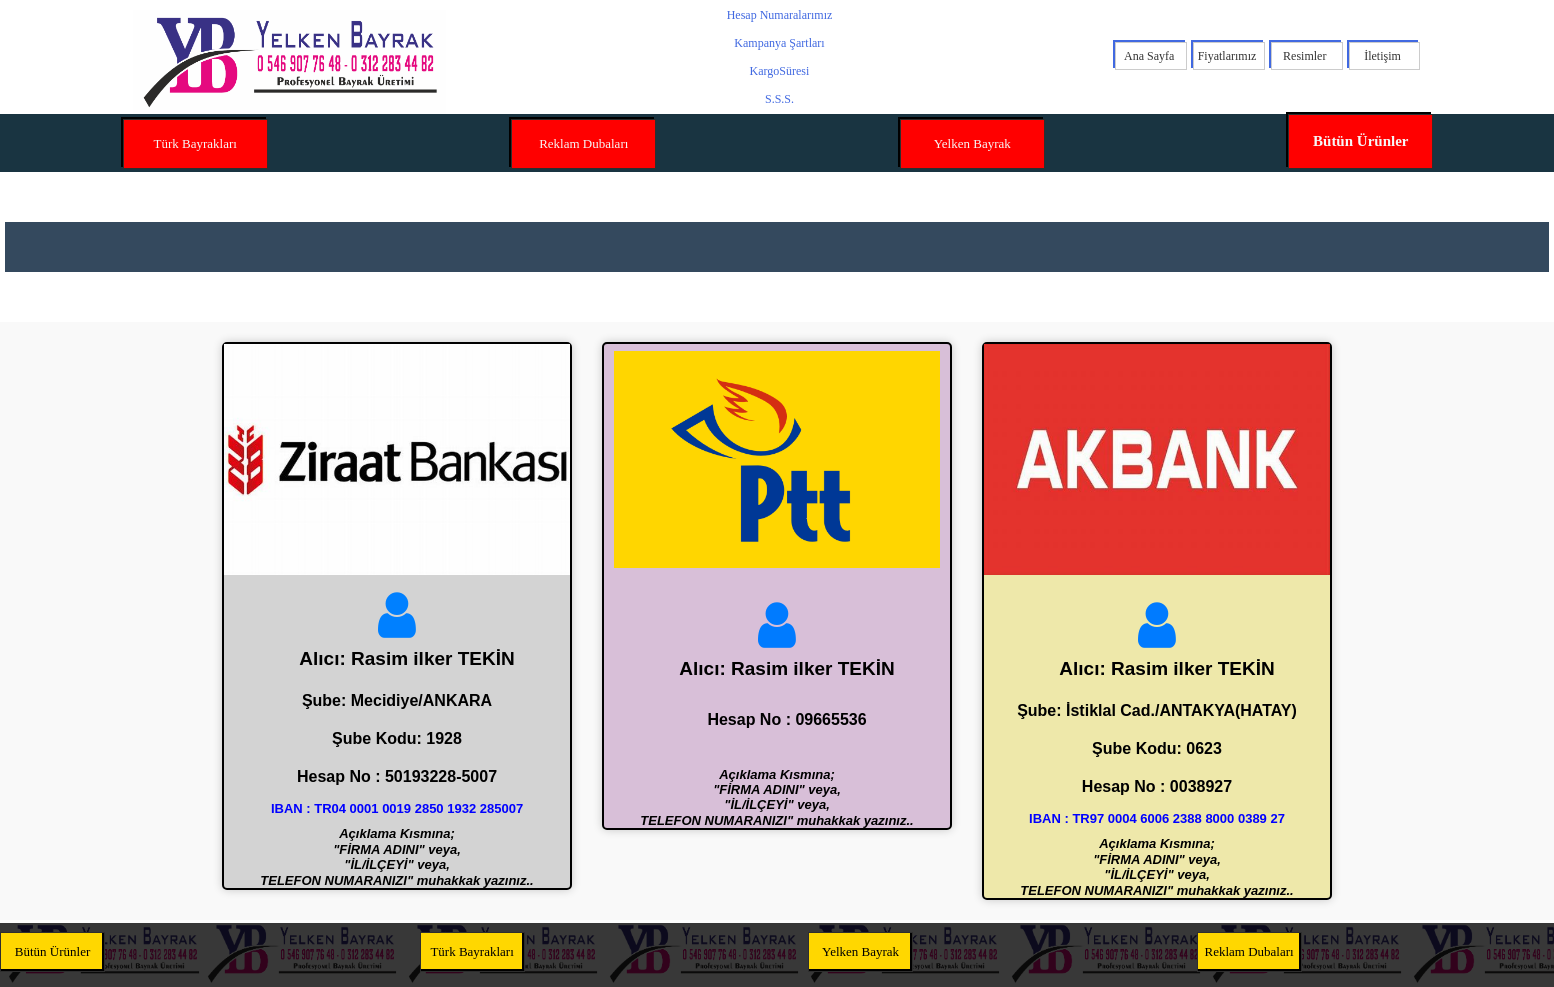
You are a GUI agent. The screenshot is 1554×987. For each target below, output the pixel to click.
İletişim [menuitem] (1382, 56)
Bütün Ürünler (1360, 141)
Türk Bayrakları (195, 143)
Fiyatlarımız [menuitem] (1227, 56)
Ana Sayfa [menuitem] (1149, 56)
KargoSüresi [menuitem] (780, 71)
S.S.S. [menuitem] (779, 99)
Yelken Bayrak (972, 143)
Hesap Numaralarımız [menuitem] (780, 15)
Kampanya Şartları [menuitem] (779, 43)
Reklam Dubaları (583, 143)
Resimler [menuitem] (1304, 56)
